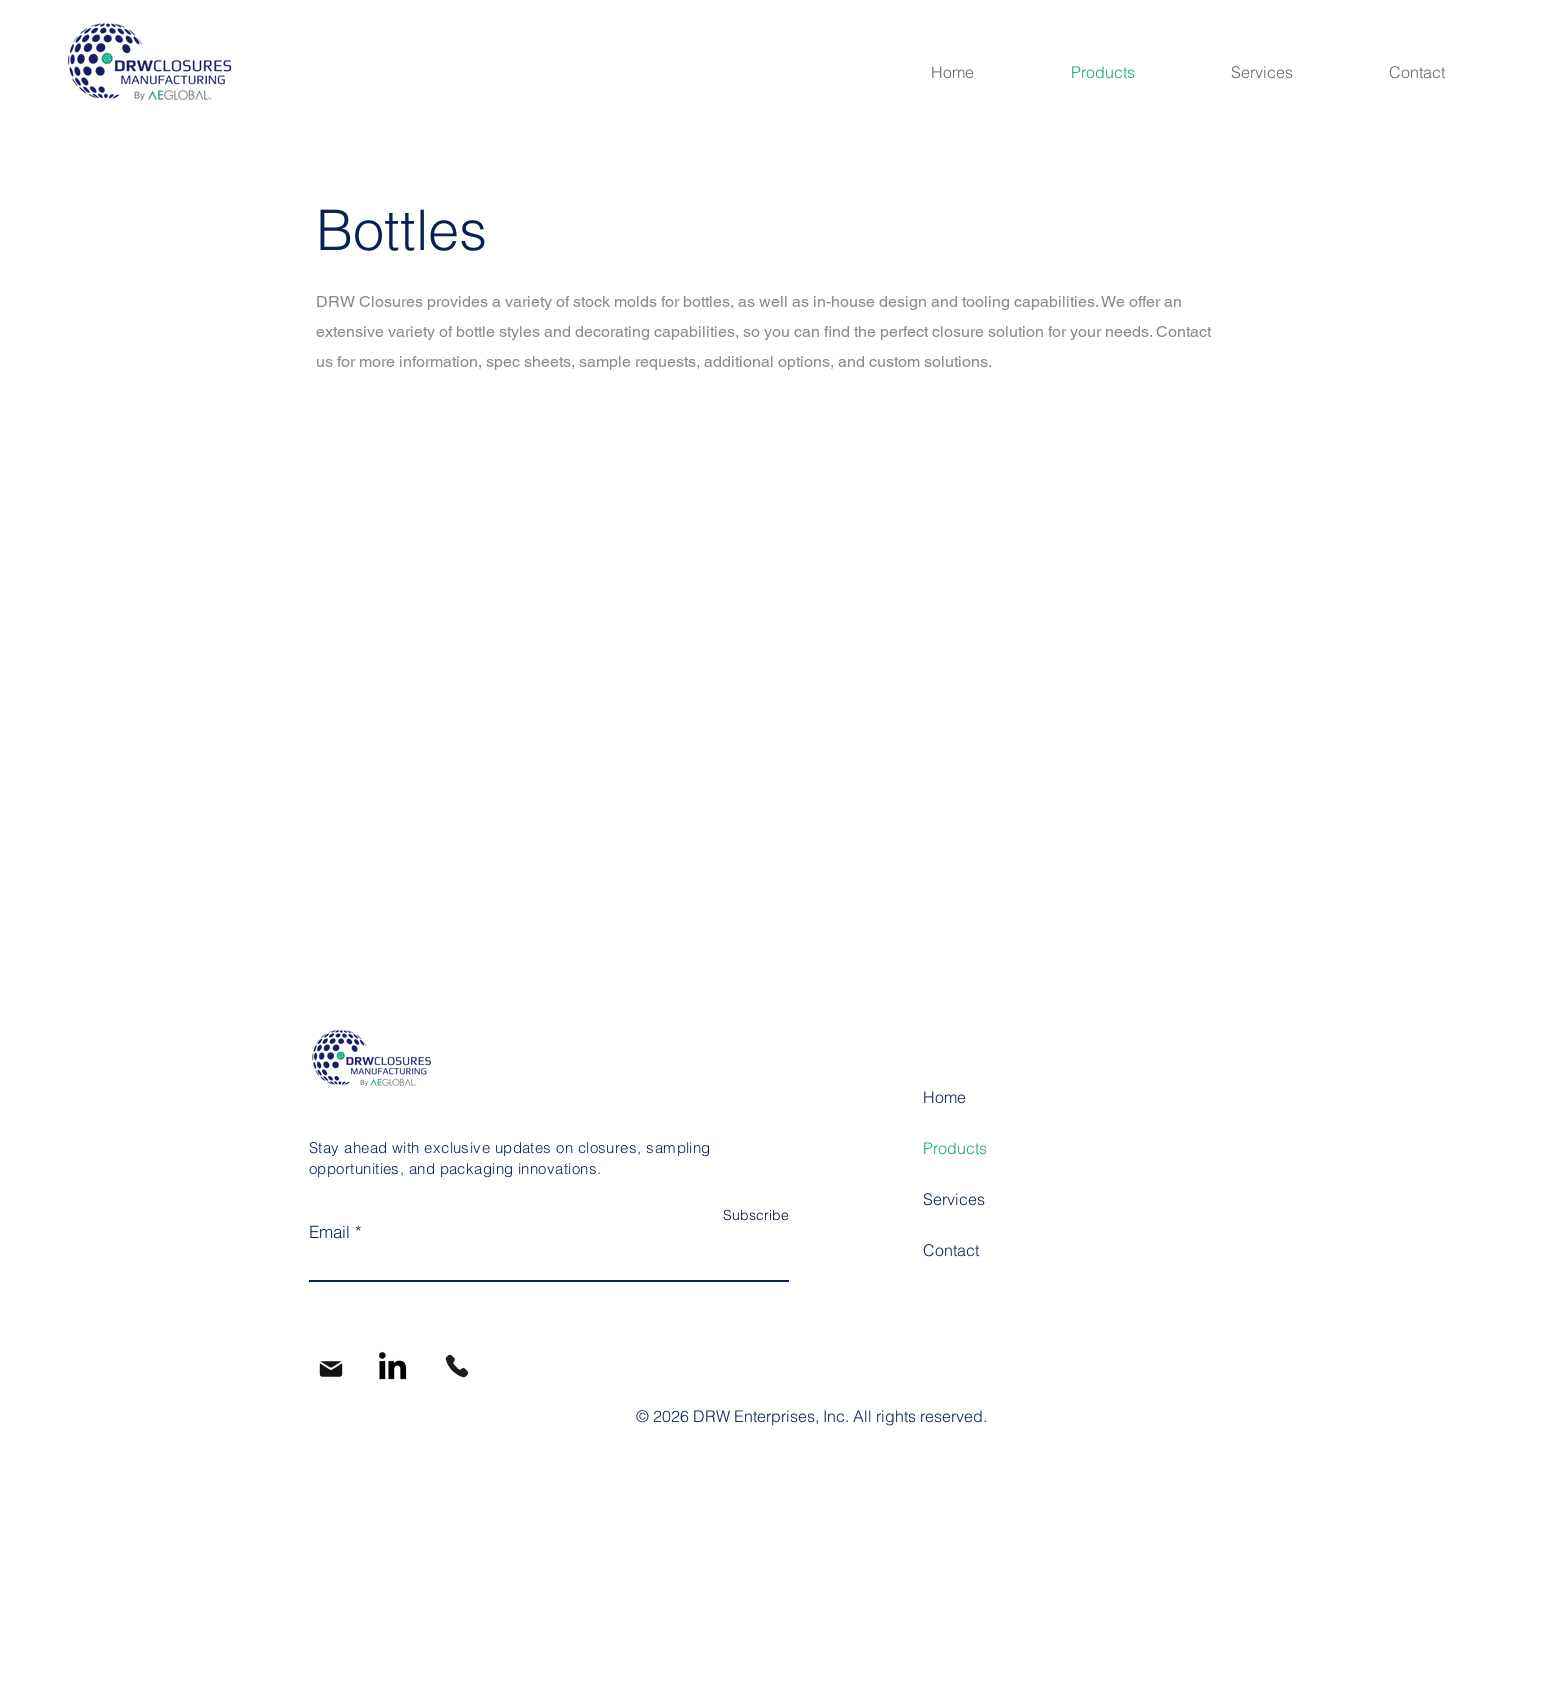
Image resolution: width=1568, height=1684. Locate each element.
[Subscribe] (738, 1216)
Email (329, 1231)
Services (954, 1199)
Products (955, 1148)
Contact (951, 1250)
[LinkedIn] (392, 1365)
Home (944, 1097)
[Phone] (457, 1366)
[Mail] (331, 1369)
